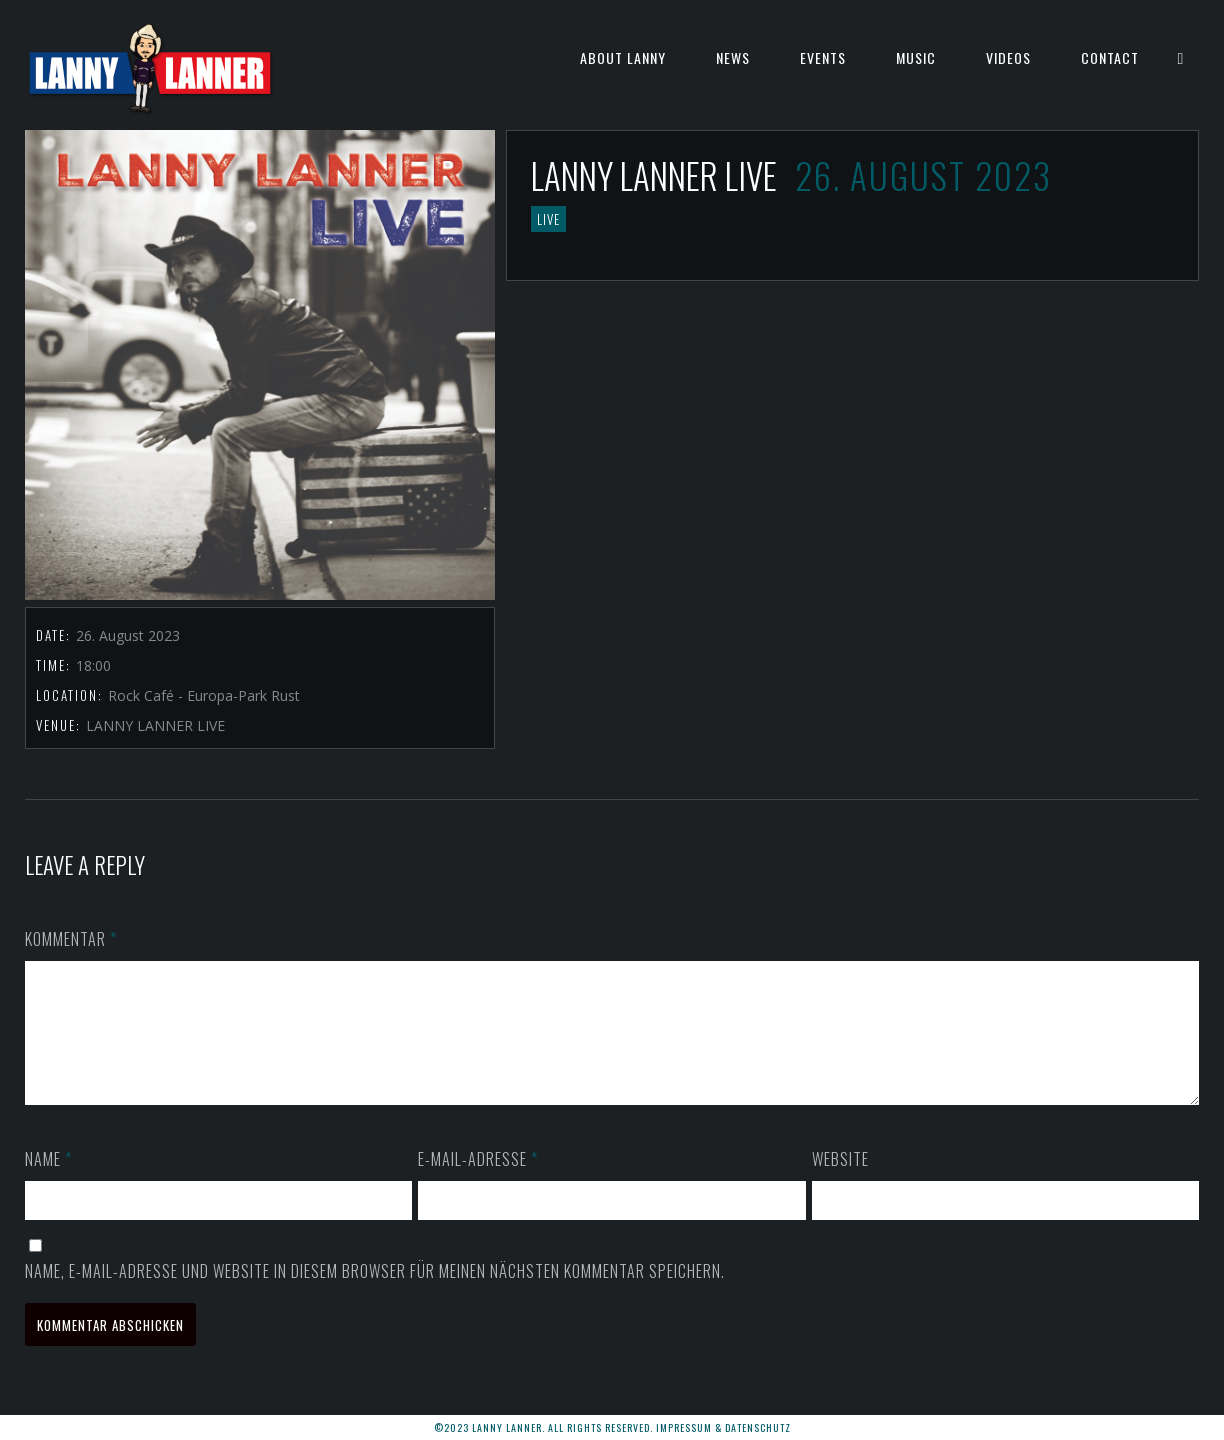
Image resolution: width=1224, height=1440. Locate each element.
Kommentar (71, 939)
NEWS (733, 57)
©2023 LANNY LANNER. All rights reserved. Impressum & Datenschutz (612, 1427)
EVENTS (823, 57)
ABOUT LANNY (623, 57)
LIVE (548, 219)
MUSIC (916, 57)
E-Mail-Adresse (478, 1183)
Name (48, 1183)
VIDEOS (1008, 57)
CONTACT (1110, 57)
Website (840, 1183)
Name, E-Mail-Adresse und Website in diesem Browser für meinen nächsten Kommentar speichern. (375, 1295)
